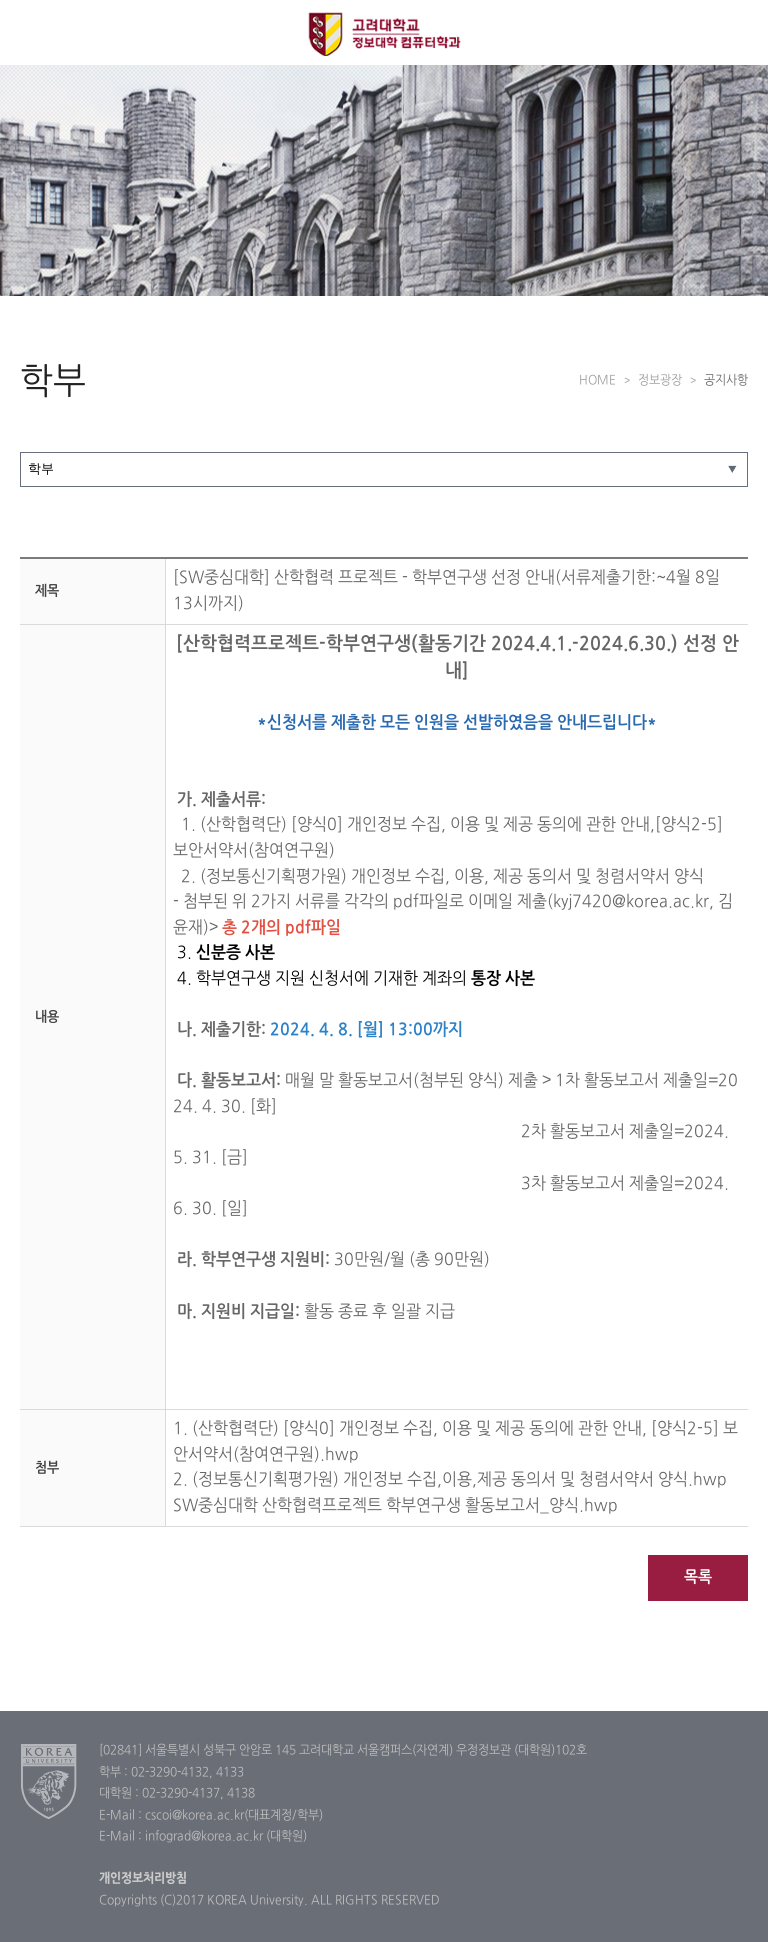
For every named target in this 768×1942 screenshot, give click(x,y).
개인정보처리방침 (143, 1879)
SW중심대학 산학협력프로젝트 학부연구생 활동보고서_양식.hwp (395, 1506)
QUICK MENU (735, 32)
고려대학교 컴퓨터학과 (384, 34)
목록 (698, 1577)
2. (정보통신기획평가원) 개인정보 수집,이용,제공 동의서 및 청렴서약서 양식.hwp (450, 1480)
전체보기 (32, 32)
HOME (597, 381)
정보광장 (660, 381)
